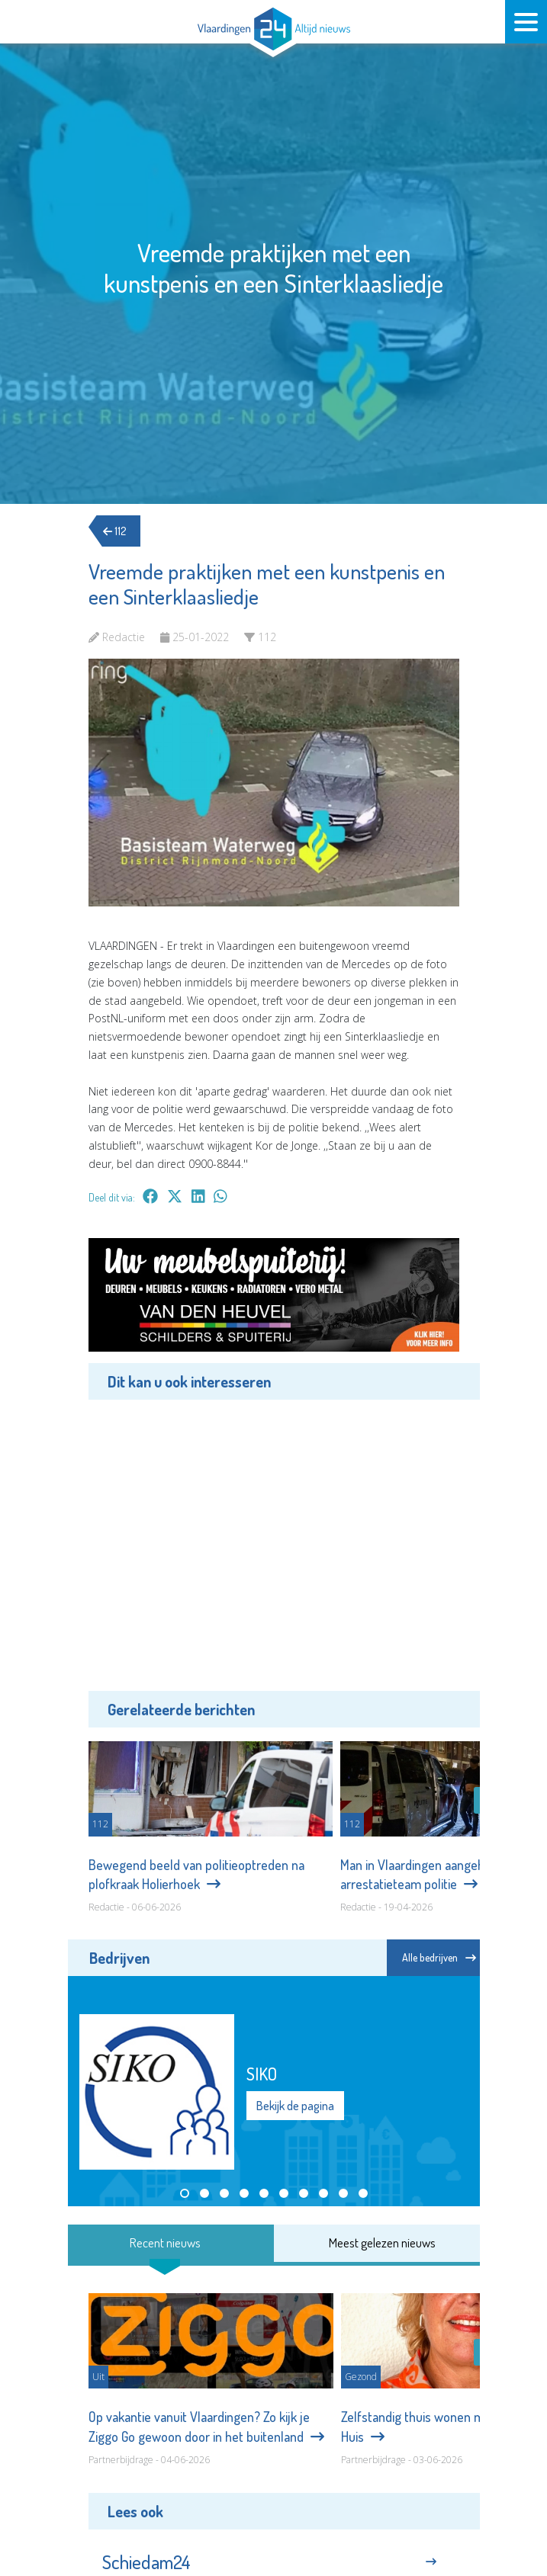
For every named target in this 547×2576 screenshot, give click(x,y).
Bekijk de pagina (295, 2105)
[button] (185, 2193)
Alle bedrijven (439, 1957)
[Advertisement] (273, 1543)
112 (119, 531)
